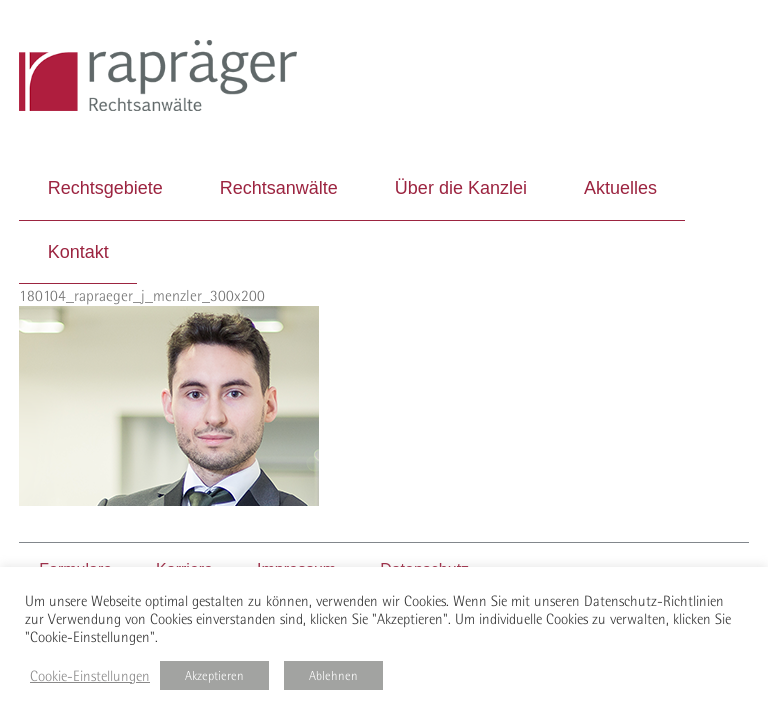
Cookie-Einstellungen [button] (90, 676)
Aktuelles (620, 188)
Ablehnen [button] (333, 675)
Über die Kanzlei (461, 188)
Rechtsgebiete (105, 188)
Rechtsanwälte (279, 188)
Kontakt (78, 252)
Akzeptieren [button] (214, 675)
